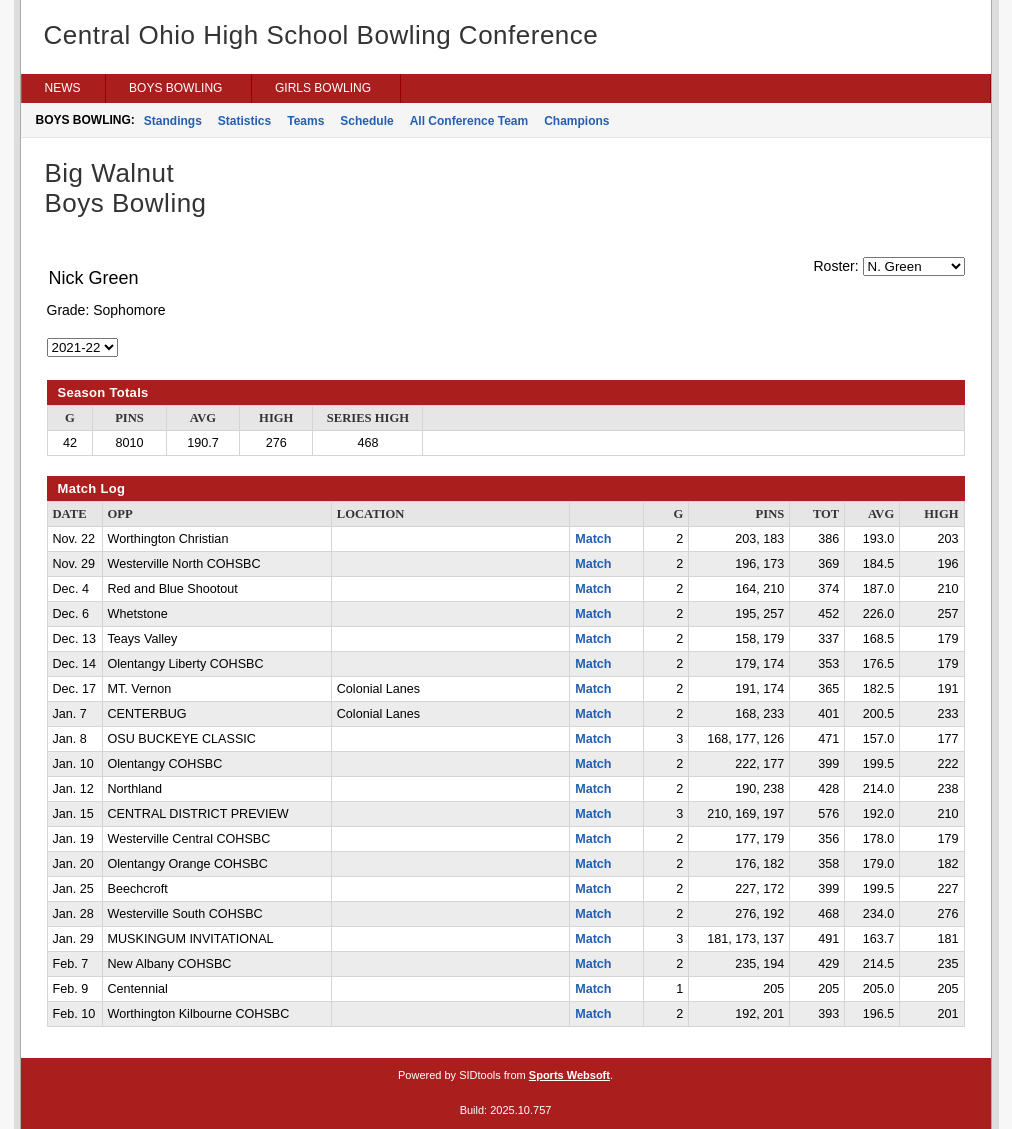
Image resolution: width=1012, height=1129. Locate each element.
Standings (173, 121)
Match (593, 539)
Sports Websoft (569, 1075)
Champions (576, 121)
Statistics (244, 121)
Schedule (366, 121)
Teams (305, 121)
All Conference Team (469, 121)
